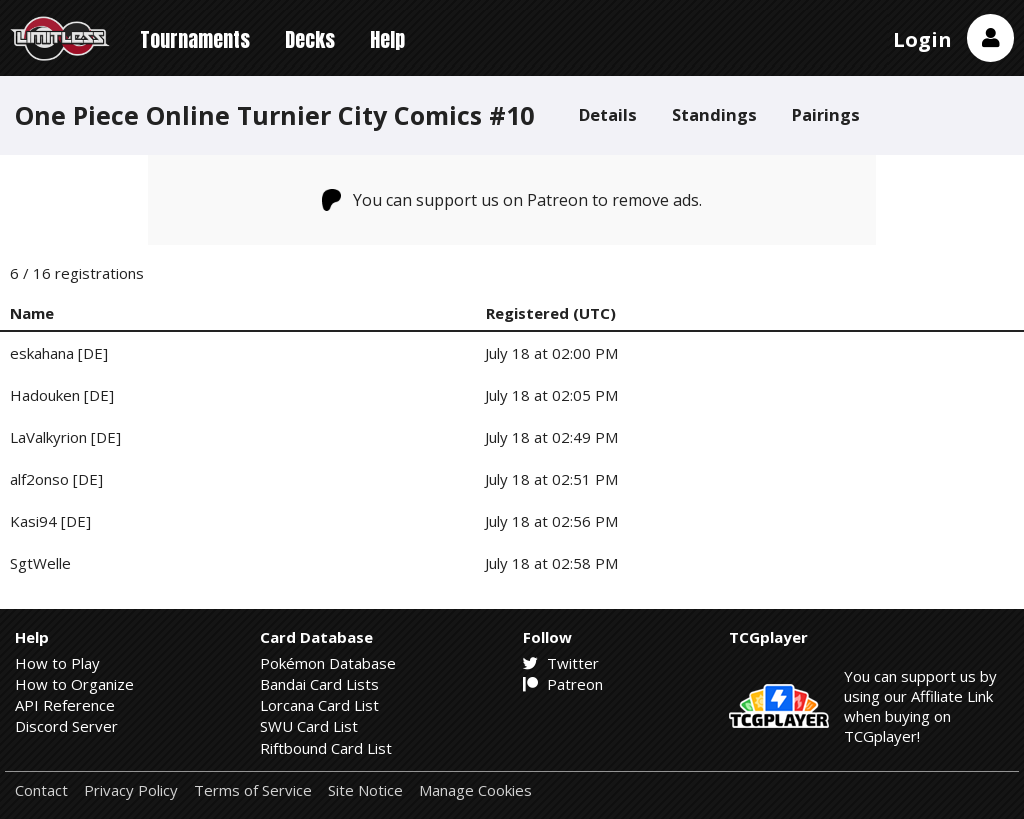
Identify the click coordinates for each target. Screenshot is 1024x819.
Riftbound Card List (326, 748)
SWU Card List (309, 726)
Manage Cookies (475, 790)
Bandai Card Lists (319, 684)
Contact (41, 790)
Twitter (561, 663)
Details (608, 114)
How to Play (57, 663)
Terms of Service (253, 790)
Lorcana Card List (319, 705)
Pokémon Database (328, 663)
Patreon (563, 684)
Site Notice (365, 790)
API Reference (65, 705)
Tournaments (195, 39)
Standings (714, 114)
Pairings (826, 114)
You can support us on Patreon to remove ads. (512, 200)
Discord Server (66, 726)
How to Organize (74, 684)
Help (387, 39)
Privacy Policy (131, 790)
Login (922, 39)
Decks (310, 39)
